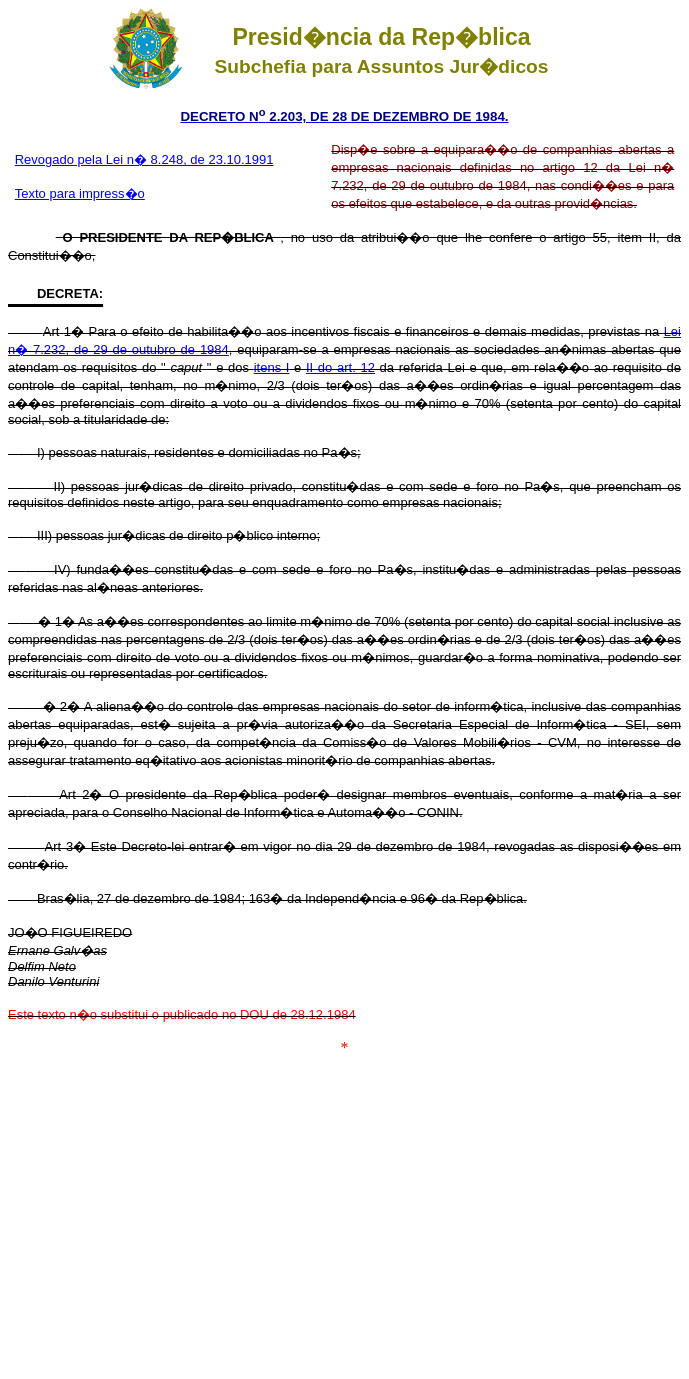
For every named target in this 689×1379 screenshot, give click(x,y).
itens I (272, 367)
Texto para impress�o (80, 193)
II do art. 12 (340, 367)
